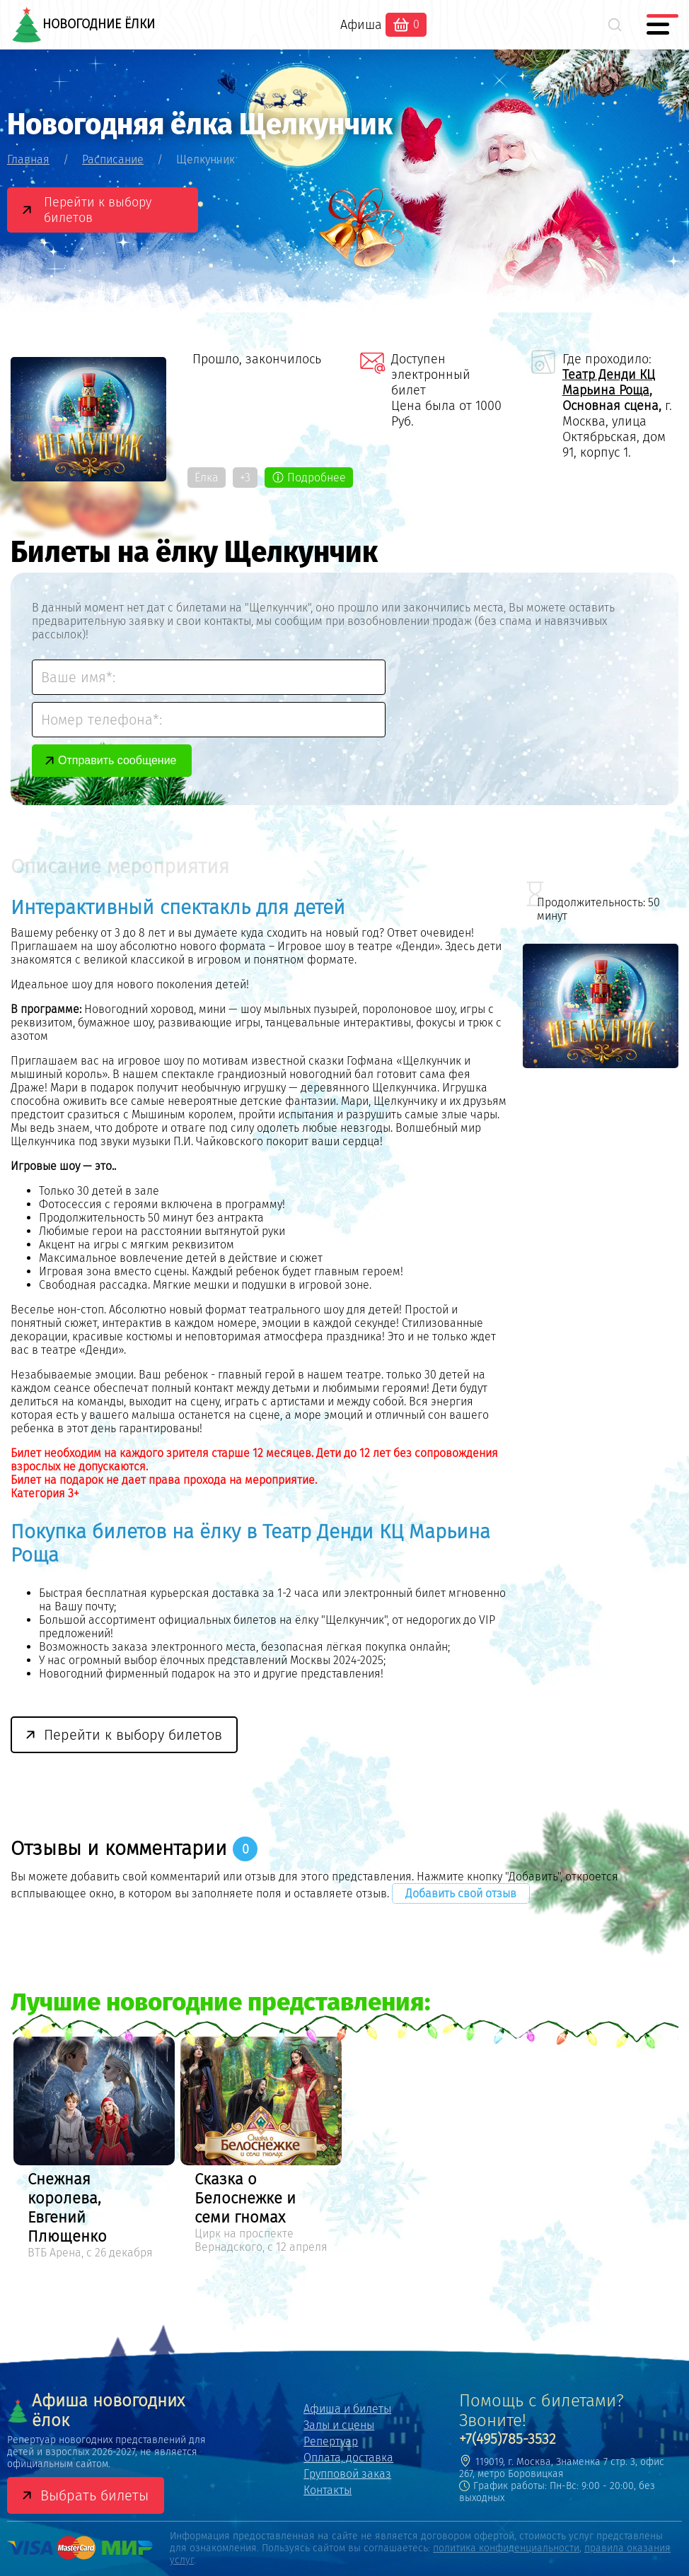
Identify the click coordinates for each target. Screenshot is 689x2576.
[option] (94, 2150)
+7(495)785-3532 (507, 2438)
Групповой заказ (347, 2474)
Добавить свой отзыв (460, 1893)
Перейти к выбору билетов (97, 210)
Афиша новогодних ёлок (96, 2410)
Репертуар (330, 2441)
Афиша (361, 25)
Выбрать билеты (94, 2495)
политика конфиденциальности (506, 2548)
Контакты (327, 2490)
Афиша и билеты (347, 2409)
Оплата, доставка (348, 2457)
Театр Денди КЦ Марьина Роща (608, 382)
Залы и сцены (338, 2425)
